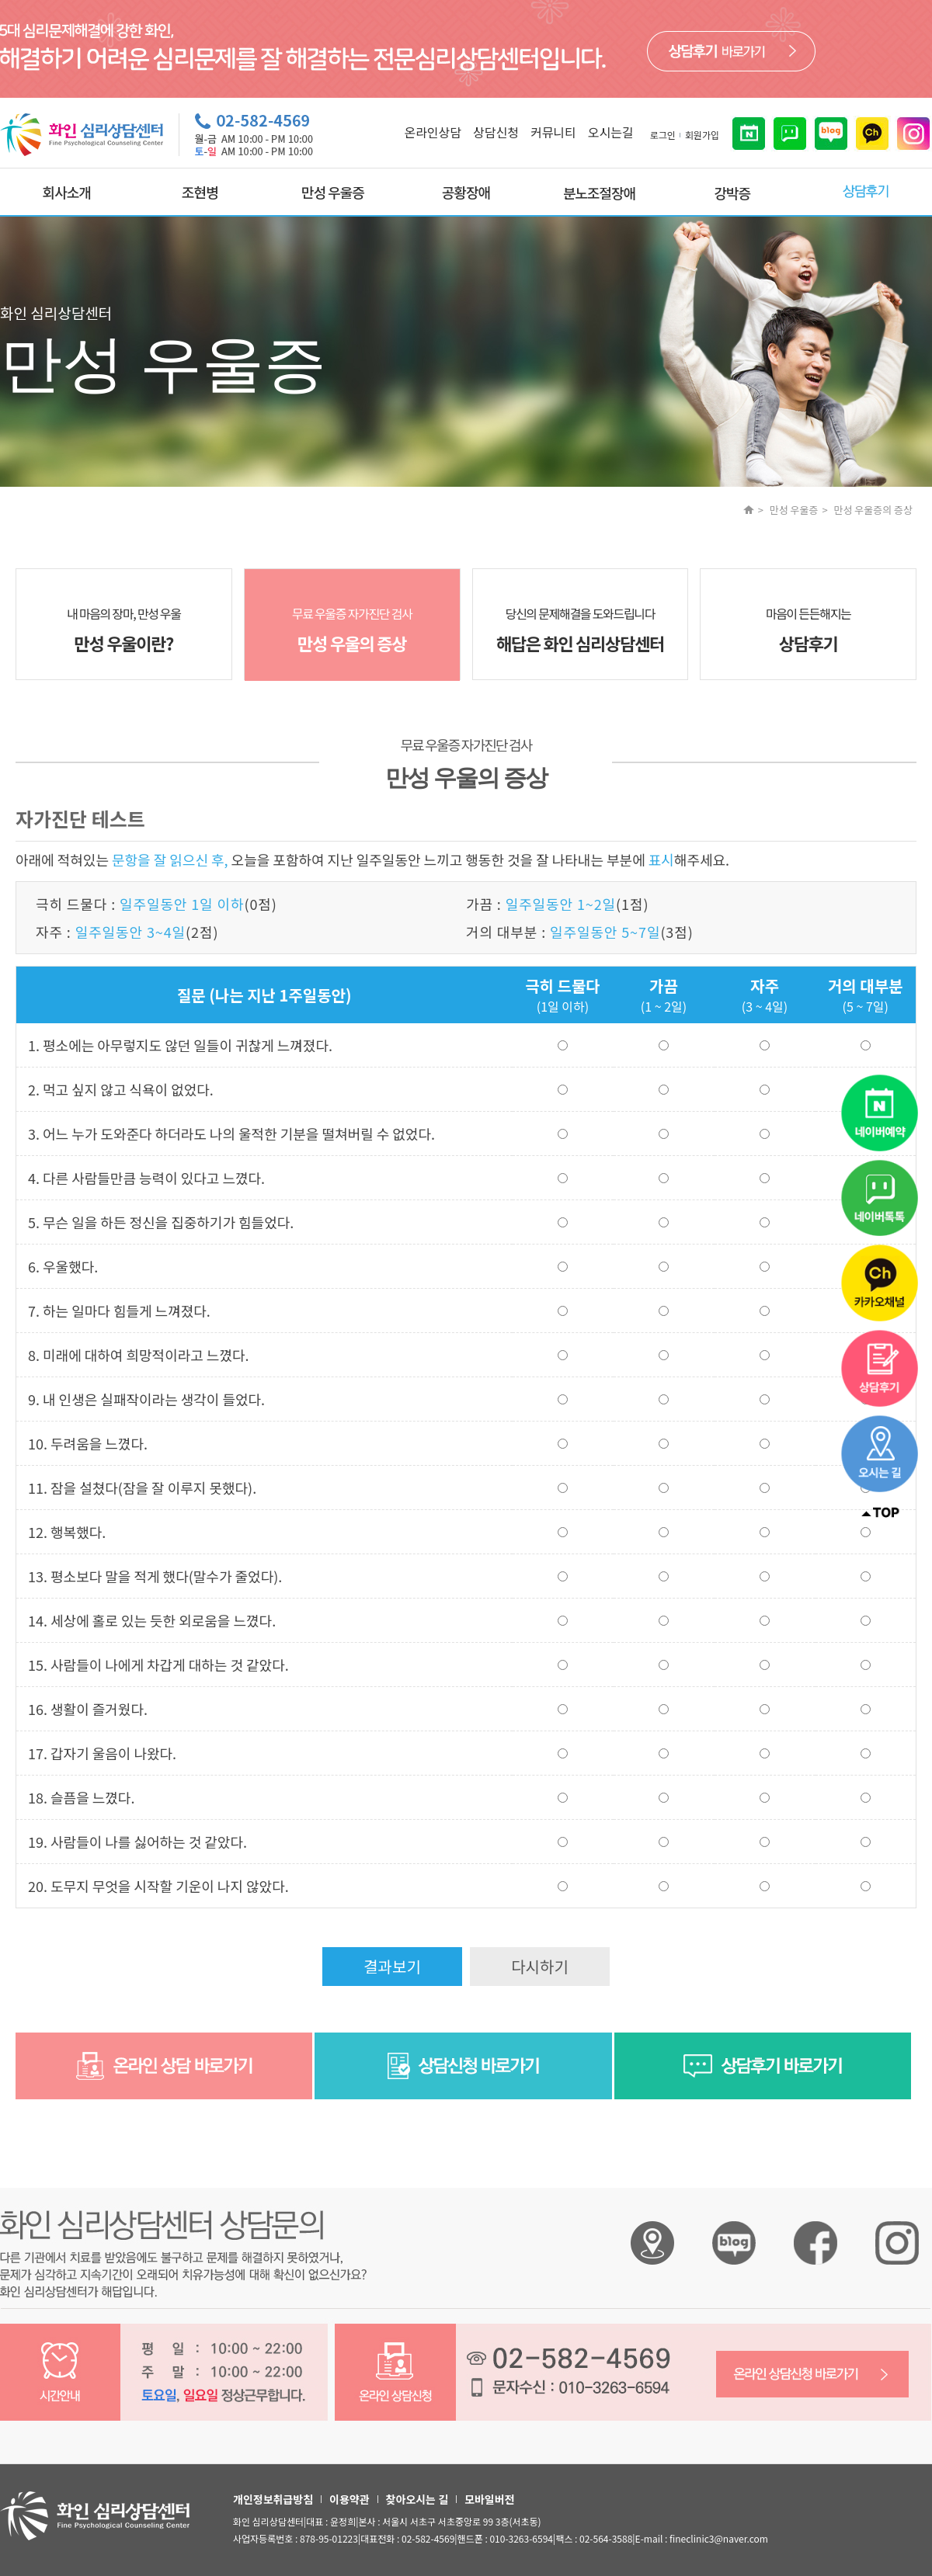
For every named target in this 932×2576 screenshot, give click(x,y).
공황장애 (466, 192)
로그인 (663, 134)
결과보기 (392, 1966)
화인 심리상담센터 (652, 2243)
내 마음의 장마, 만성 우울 (123, 629)
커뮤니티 (553, 132)
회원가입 (702, 134)
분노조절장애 (599, 192)
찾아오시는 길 (417, 2499)
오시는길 (611, 132)
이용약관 (349, 2499)
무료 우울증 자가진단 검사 (352, 629)
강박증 (732, 192)
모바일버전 (489, 2499)
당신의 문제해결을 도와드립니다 (580, 629)
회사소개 (67, 192)
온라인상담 (432, 132)
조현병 (200, 192)
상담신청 (496, 132)
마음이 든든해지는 (808, 629)
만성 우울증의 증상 (873, 509)
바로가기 (731, 51)
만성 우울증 (332, 192)
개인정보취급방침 (273, 2499)
